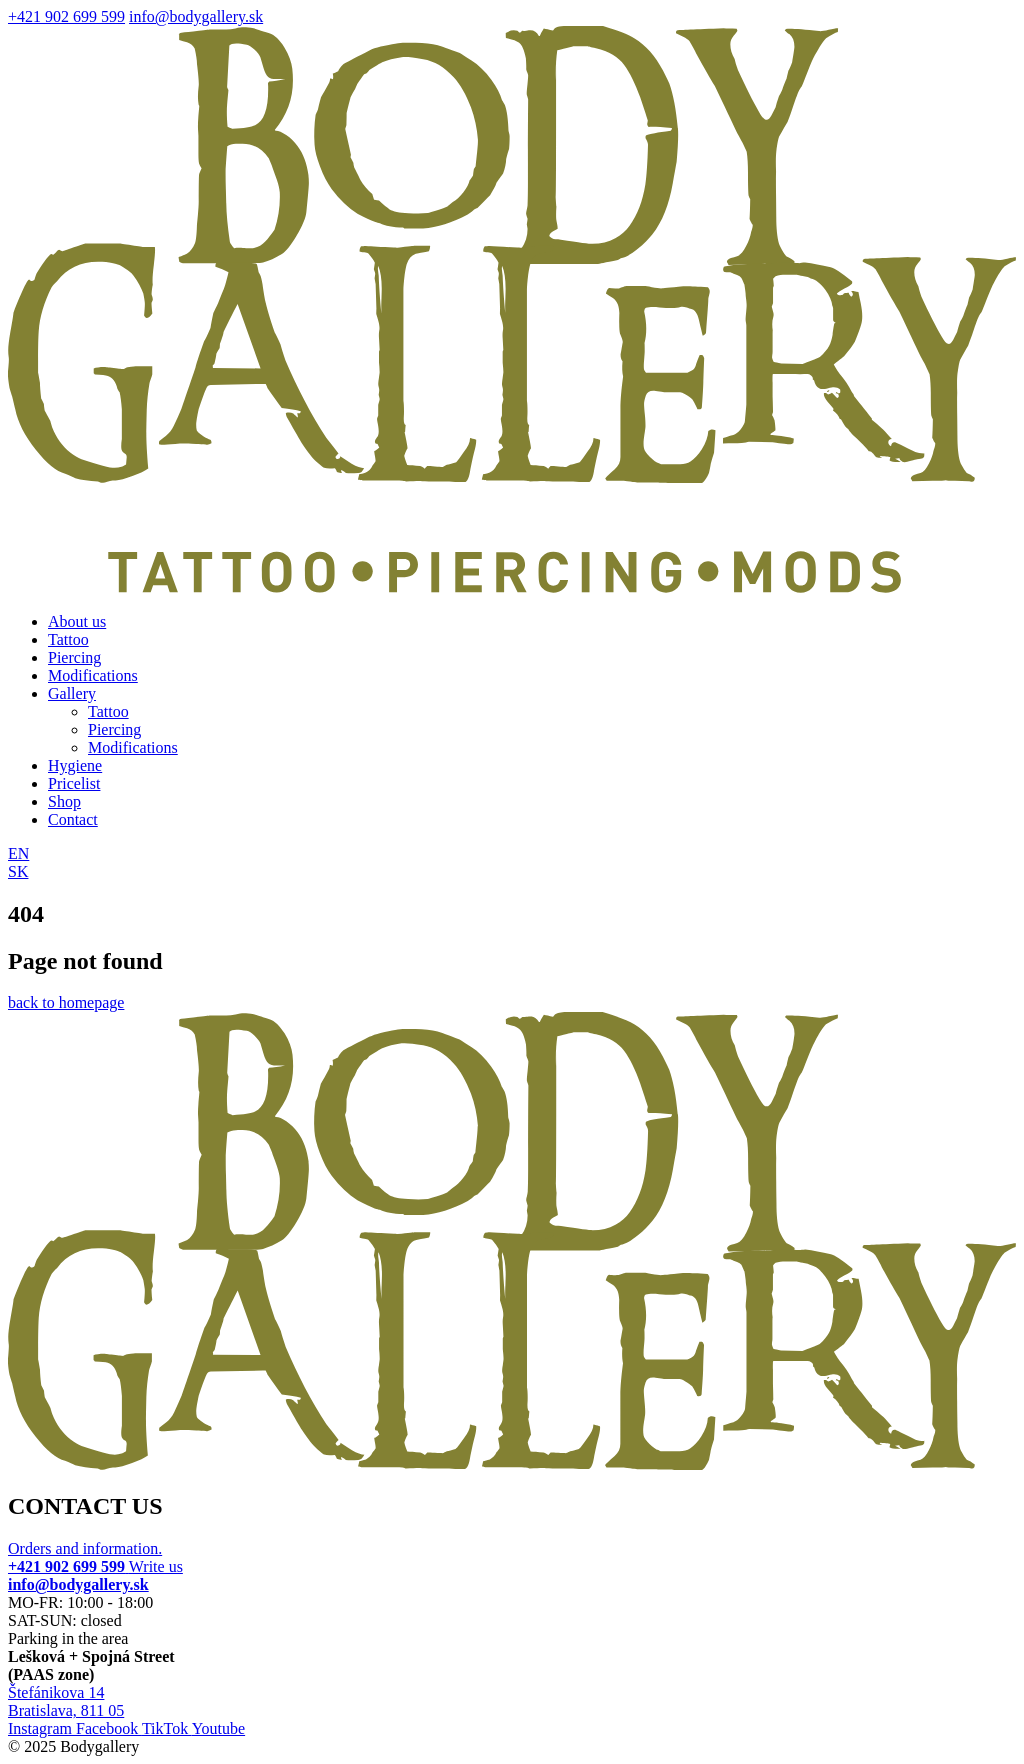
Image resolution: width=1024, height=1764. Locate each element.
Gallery (72, 693)
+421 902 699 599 (66, 16)
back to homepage (66, 1002)
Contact (73, 819)
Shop (64, 801)
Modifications (93, 675)
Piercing (74, 657)
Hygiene (75, 765)
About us (77, 621)
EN (18, 853)
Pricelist (74, 783)
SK (18, 871)
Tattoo (68, 639)
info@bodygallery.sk (196, 16)
